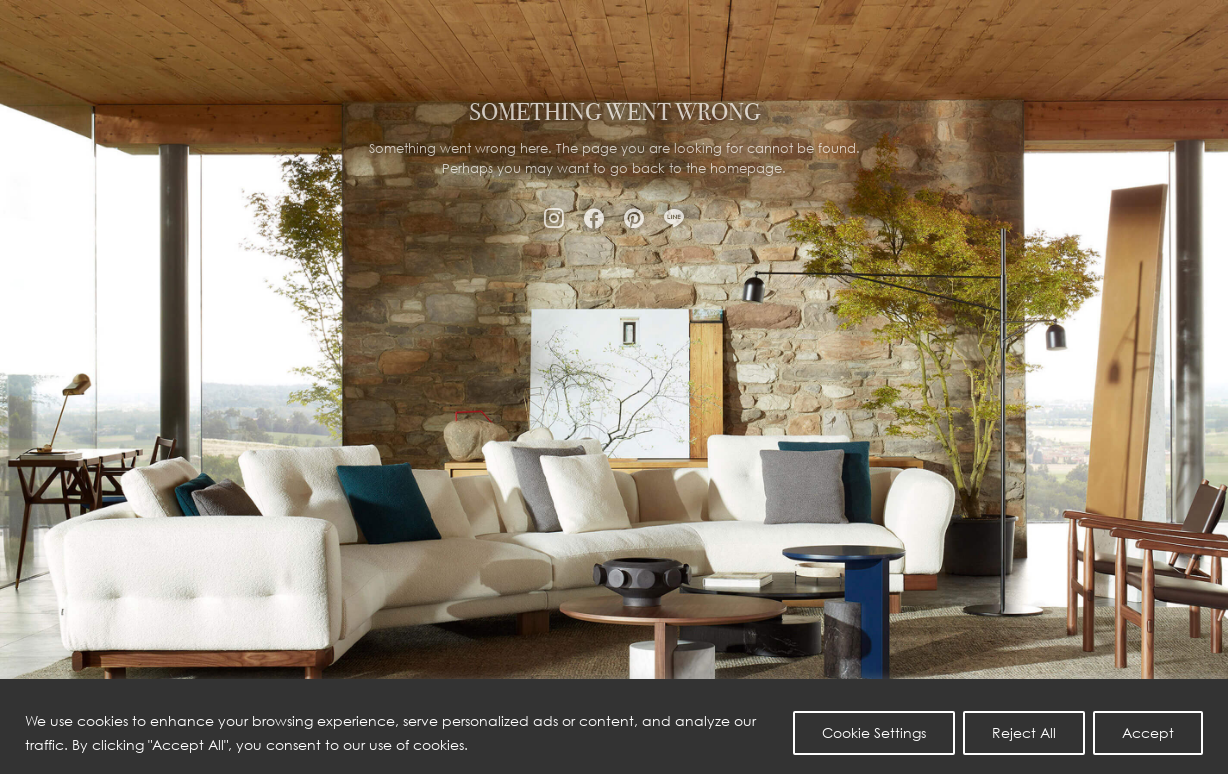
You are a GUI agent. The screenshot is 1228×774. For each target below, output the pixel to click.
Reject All (1024, 732)
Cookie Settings (874, 732)
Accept (1148, 732)
